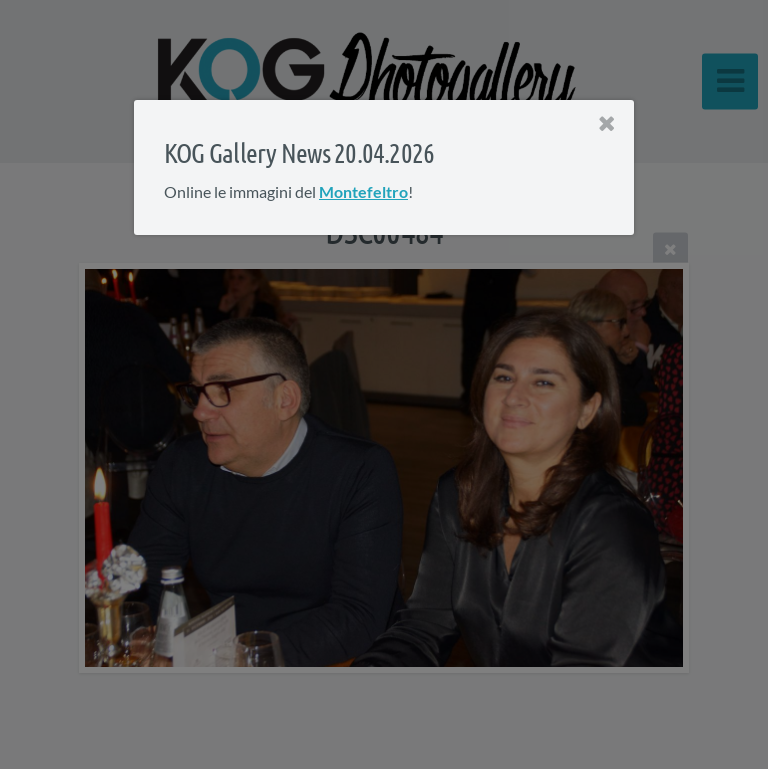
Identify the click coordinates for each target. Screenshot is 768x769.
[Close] (607, 124)
